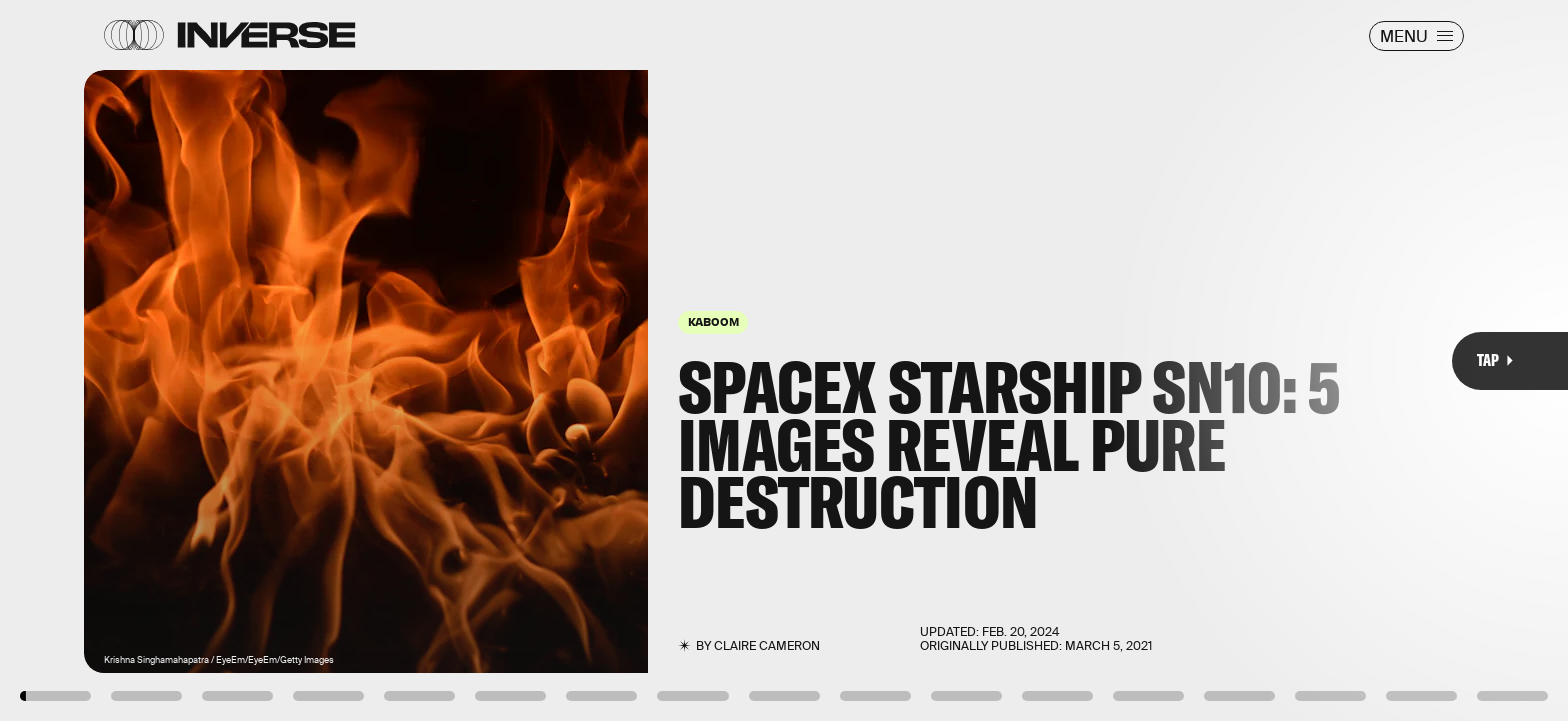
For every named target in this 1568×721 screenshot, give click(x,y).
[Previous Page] (258, 360)
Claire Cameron (767, 646)
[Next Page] (1042, 360)
